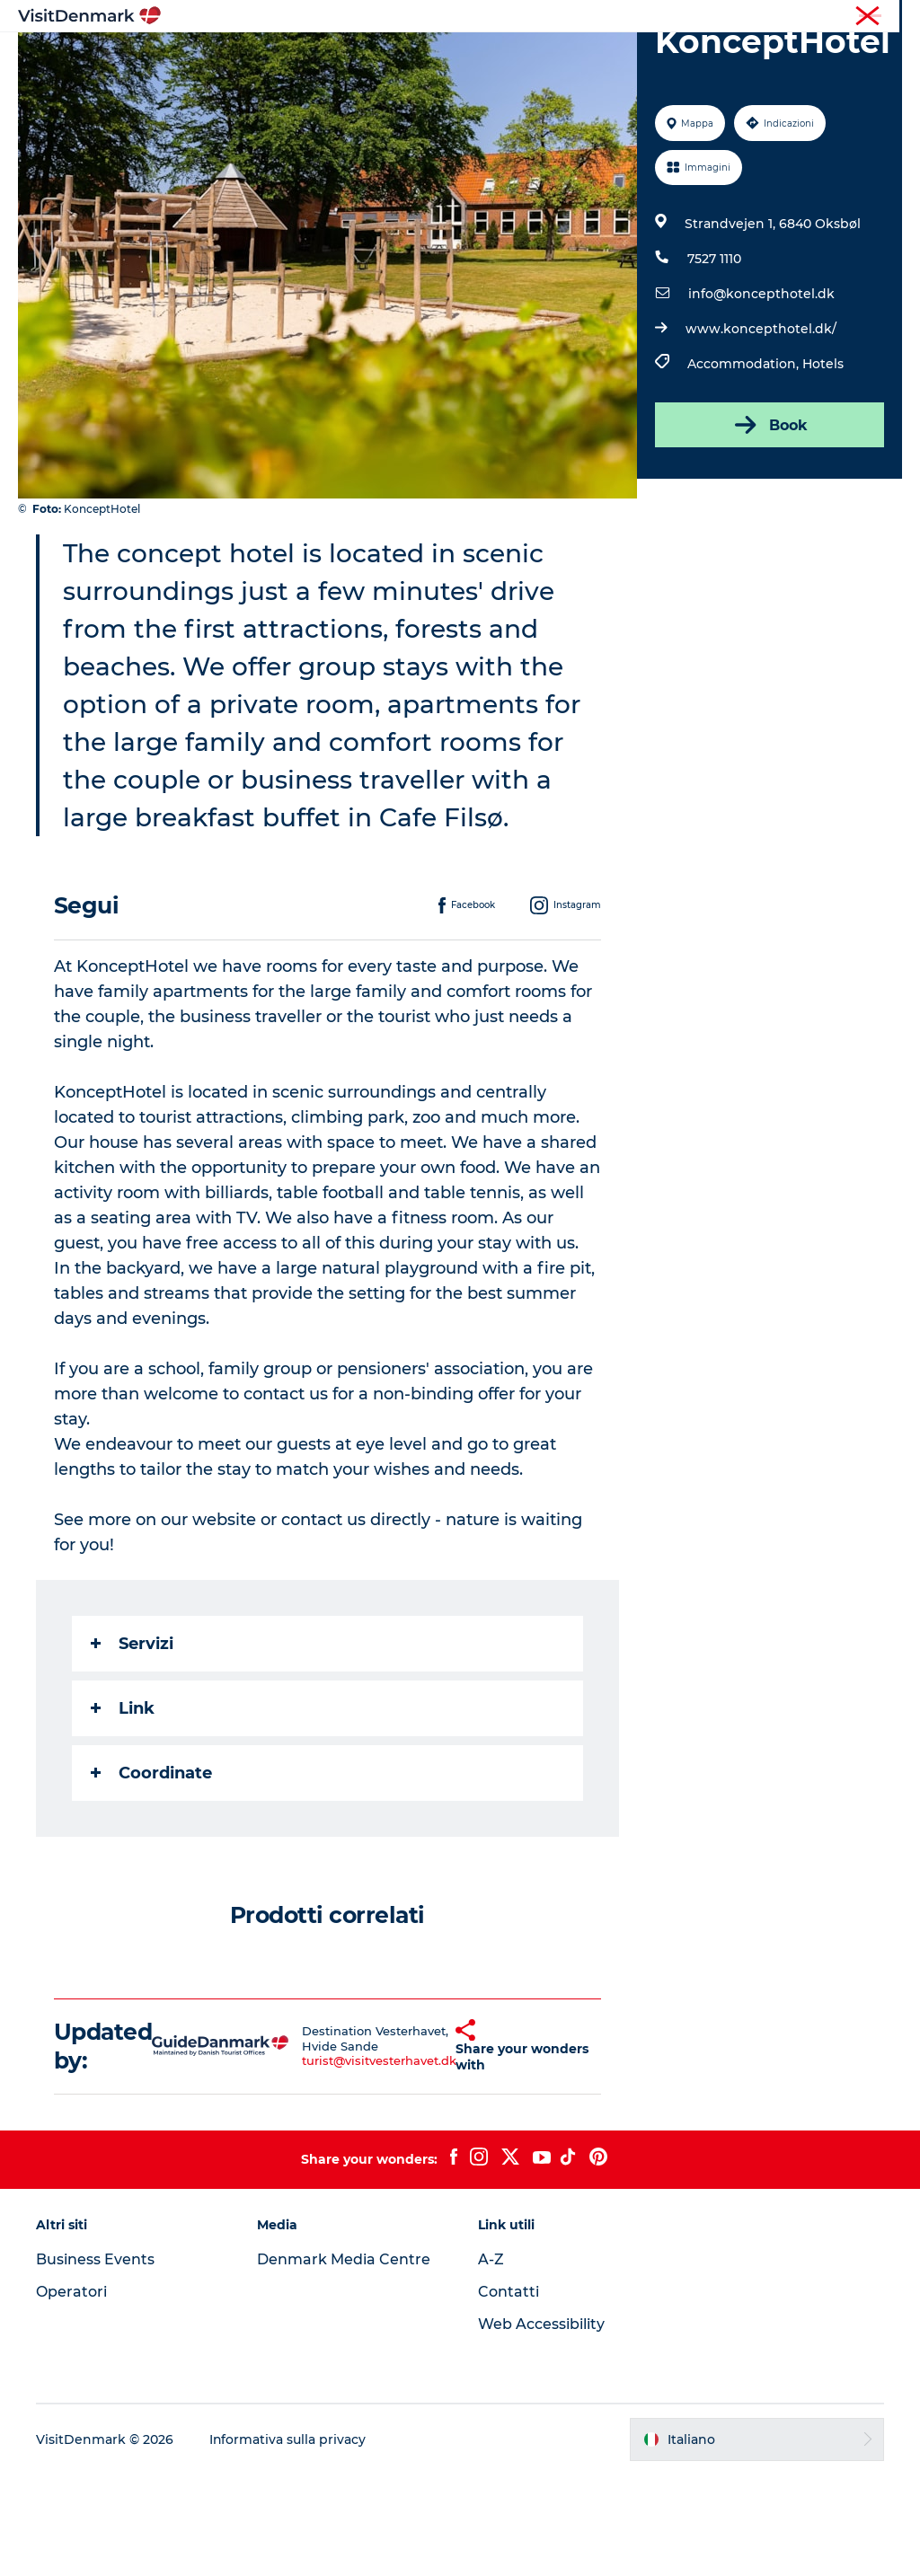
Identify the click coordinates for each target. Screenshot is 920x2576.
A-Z (491, 2361)
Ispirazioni (298, 57)
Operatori (817, 17)
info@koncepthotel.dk (761, 396)
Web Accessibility (541, 2426)
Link (123, 1810)
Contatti (508, 2394)
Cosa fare (505, 57)
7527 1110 (714, 361)
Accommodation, (744, 466)
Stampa (881, 17)
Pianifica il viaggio (460, 76)
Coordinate (151, 1874)
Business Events (95, 2361)
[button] (433, 2148)
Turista (756, 17)
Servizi (132, 1745)
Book (769, 527)
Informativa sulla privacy (288, 2541)
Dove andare (403, 57)
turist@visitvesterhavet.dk (352, 2163)
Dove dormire (611, 57)
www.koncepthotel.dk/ (761, 431)
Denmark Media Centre (343, 2361)
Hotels (823, 466)
